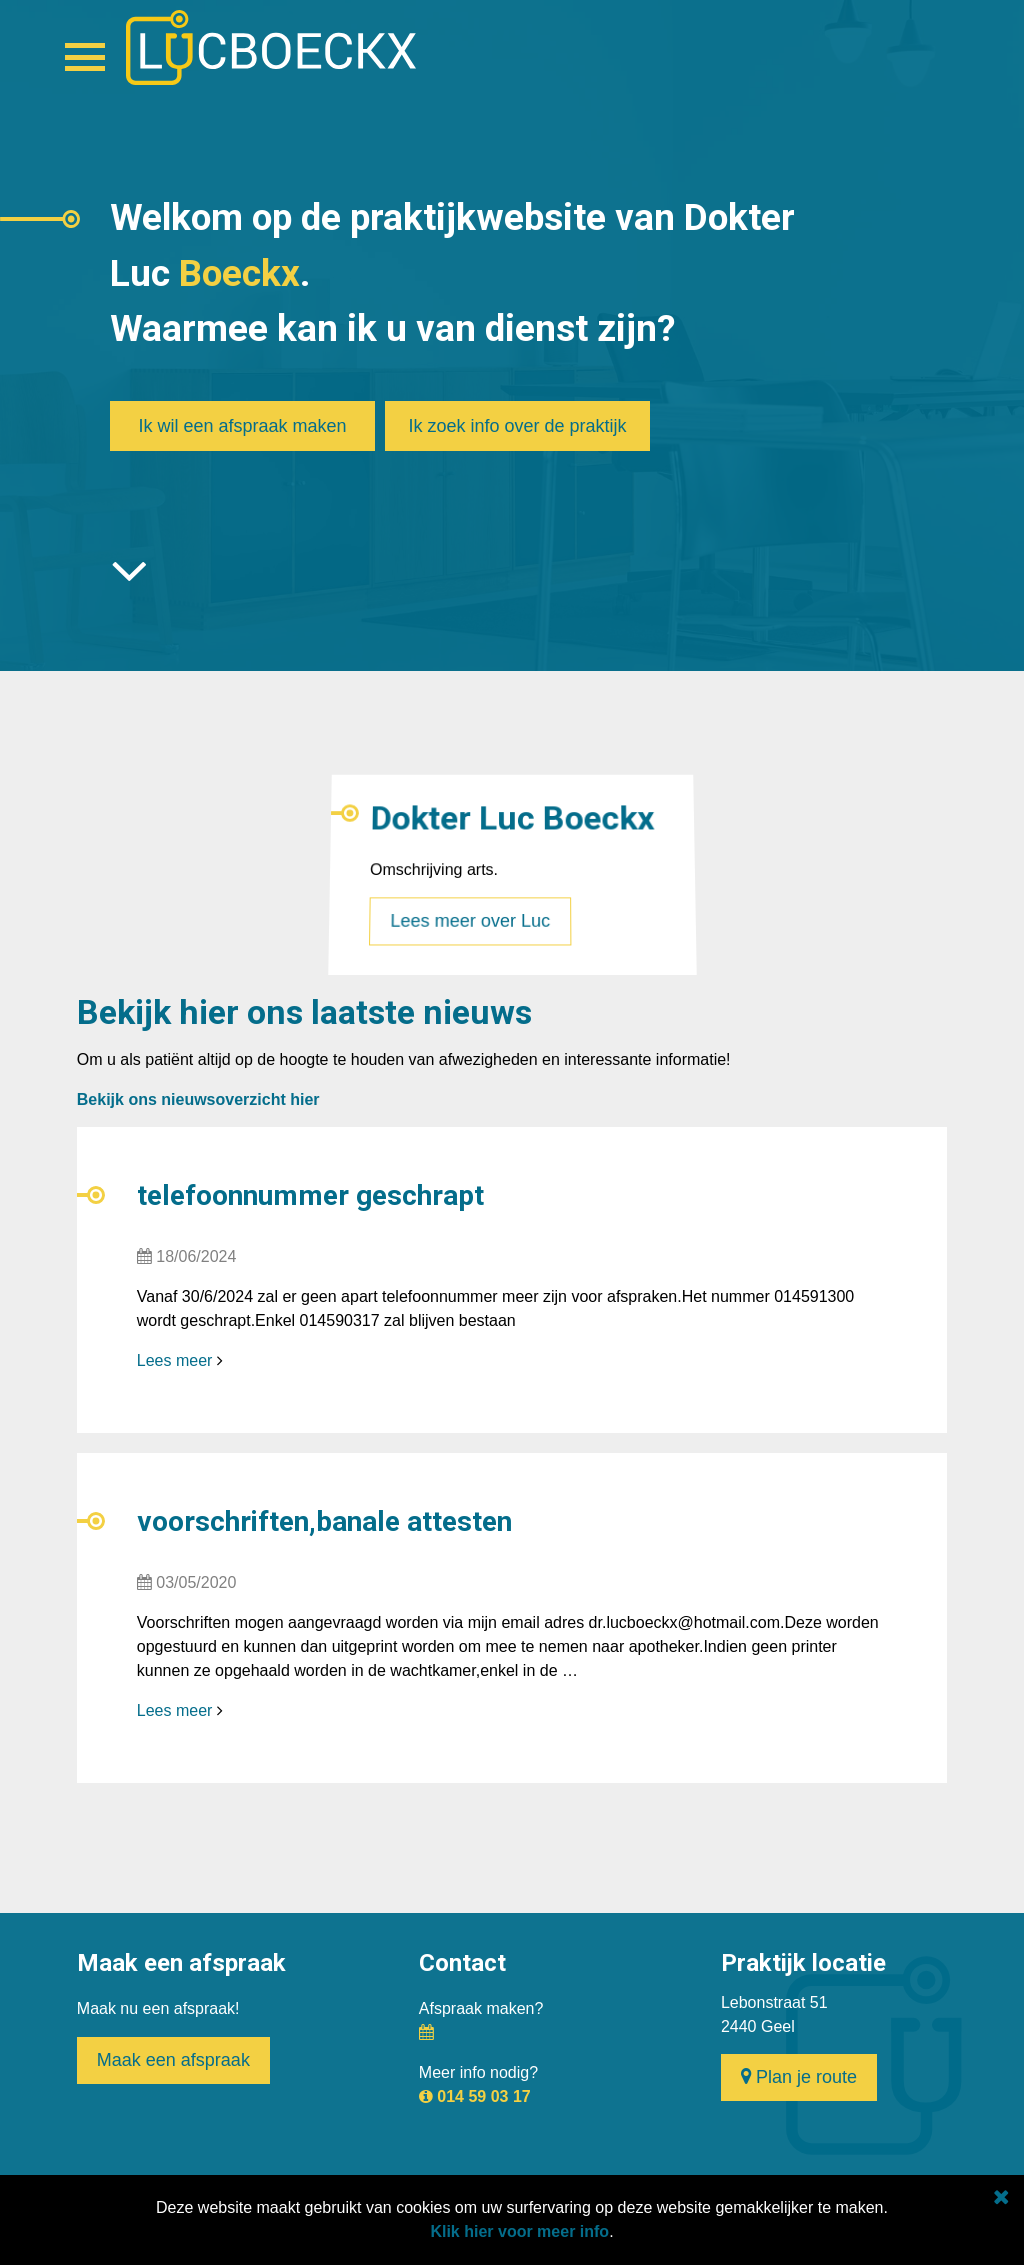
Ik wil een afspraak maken (242, 426)
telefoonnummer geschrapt (310, 1195)
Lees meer (175, 1360)
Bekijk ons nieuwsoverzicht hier (198, 1099)
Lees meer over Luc (470, 910)
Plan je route (799, 2077)
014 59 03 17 (483, 2096)
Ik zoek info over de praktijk (517, 426)
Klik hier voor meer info (519, 2231)
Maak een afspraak (173, 2060)
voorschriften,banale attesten (324, 1521)
